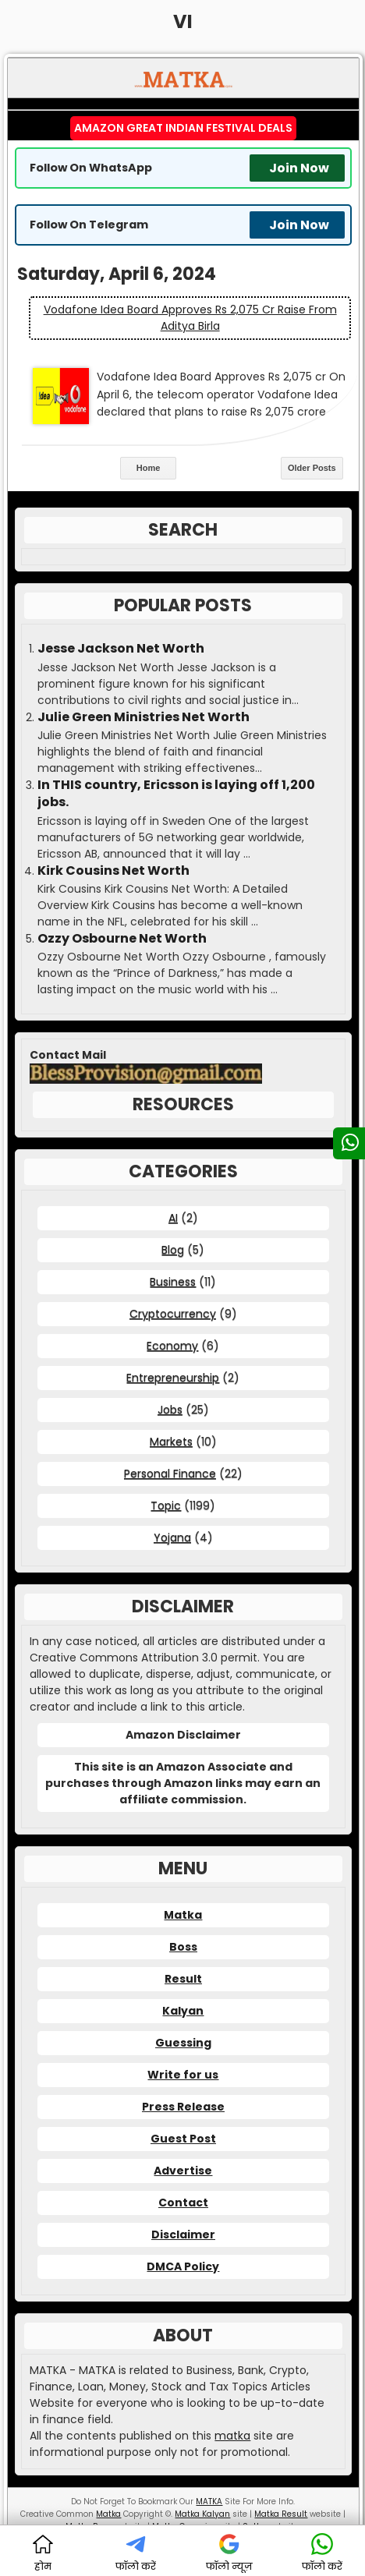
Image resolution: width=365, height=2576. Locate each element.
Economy (172, 1345)
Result (183, 1979)
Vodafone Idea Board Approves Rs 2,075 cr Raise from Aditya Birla (190, 318)
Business (173, 1282)
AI (173, 1218)
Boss (183, 1947)
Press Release (183, 2106)
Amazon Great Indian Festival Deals (183, 128)
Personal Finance (170, 1473)
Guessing (183, 2043)
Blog (172, 1250)
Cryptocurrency (172, 1314)
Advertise (183, 2170)
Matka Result (280, 2514)
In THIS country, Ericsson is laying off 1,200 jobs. (176, 794)
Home (148, 467)
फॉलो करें (135, 2553)
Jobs (170, 1409)
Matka (183, 1915)
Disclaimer (183, 2234)
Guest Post (183, 2138)
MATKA (209, 2501)
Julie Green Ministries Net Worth (143, 717)
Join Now (299, 168)
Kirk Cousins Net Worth (113, 870)
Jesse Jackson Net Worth (120, 648)
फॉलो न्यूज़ (229, 2553)
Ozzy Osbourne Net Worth (122, 938)
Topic (166, 1505)
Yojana (172, 1537)
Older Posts (312, 467)
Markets (171, 1441)
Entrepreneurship (172, 1377)
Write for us (182, 2074)
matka (232, 2435)
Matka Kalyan (202, 2514)
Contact (183, 2202)
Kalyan (183, 2011)
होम (43, 2553)
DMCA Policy (183, 2266)
